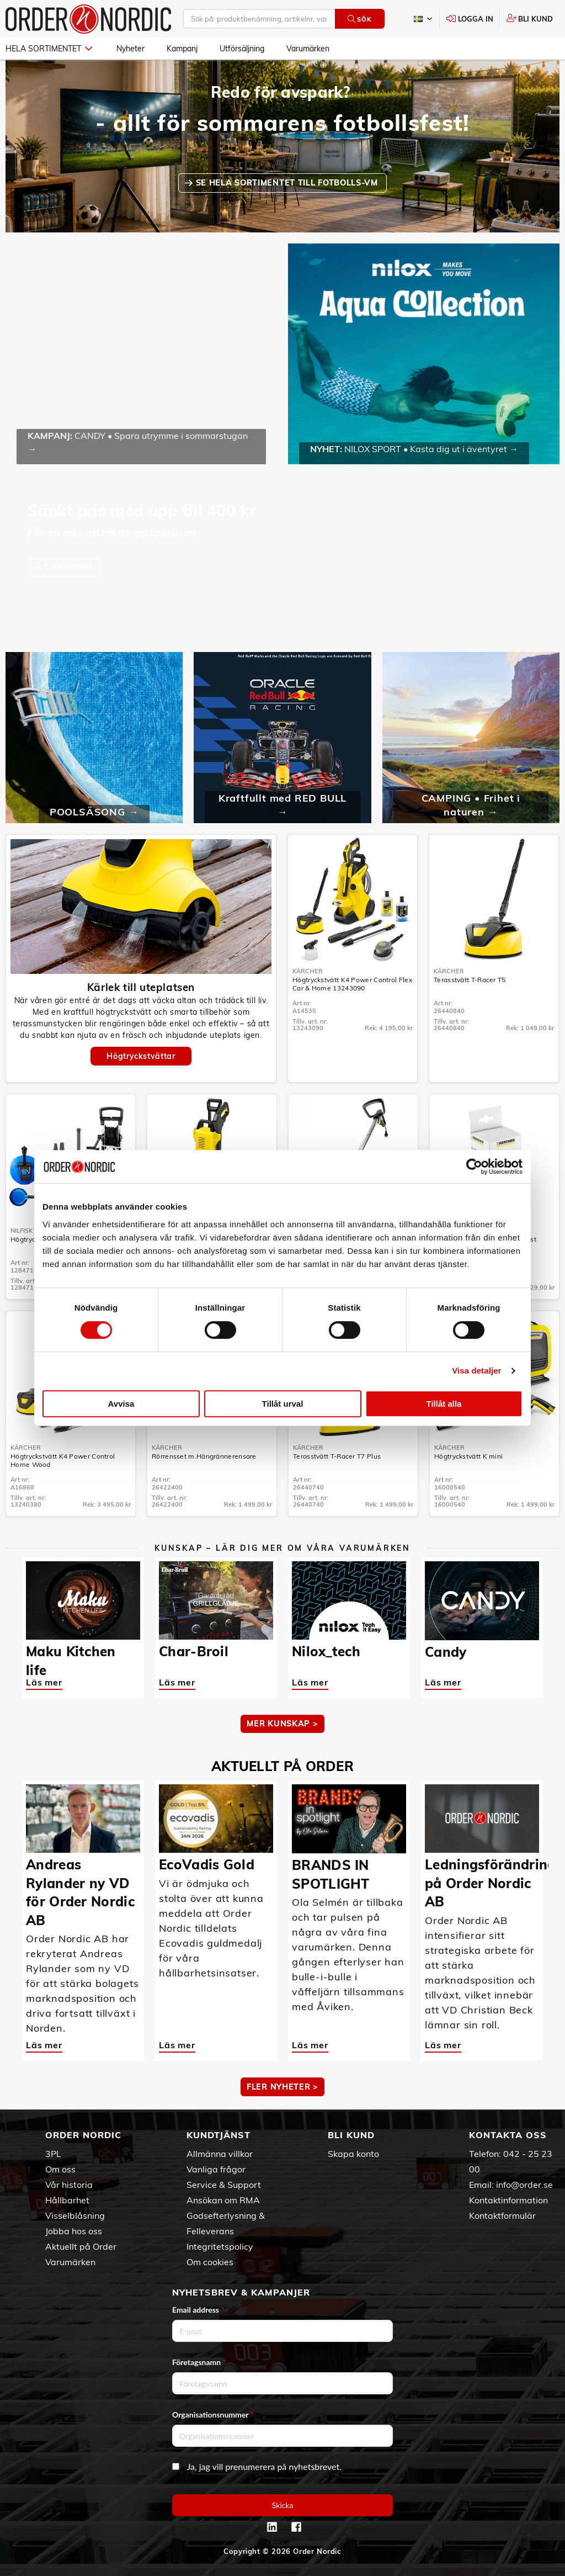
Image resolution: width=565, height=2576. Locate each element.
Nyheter (130, 49)
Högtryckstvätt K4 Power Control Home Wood (62, 1460)
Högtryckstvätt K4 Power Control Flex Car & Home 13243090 (352, 984)
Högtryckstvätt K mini (468, 1456)
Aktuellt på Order (80, 2246)
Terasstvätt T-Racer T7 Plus (337, 1456)
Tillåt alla (444, 1403)
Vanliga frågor (216, 2169)
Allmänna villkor (219, 2153)
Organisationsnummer (213, 2414)
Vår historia (69, 2184)
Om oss (60, 2169)
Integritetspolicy (219, 2246)
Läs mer (44, 1682)
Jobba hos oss (73, 2230)
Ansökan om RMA (223, 2200)
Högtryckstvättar (140, 1056)
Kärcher (307, 971)
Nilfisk (21, 1230)
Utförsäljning (242, 49)
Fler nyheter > (282, 2087)
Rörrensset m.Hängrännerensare (204, 1456)
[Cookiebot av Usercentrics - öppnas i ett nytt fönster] (474, 1166)
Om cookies (209, 2261)
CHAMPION (69, 567)
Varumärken (307, 49)
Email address (198, 2309)
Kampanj (182, 49)
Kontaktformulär (502, 2215)
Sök (359, 19)
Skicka (283, 2505)
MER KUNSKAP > (282, 1724)
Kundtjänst (218, 2134)
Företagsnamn (199, 2362)
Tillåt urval (282, 1403)
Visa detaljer (476, 1370)
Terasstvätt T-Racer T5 (470, 980)
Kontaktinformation (508, 2200)
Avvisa (121, 1403)
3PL (53, 2153)
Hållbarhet (67, 2200)
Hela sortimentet (49, 48)
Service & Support (223, 2184)
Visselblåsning (75, 2215)
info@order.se (524, 2184)
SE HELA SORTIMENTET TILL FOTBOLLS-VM (288, 183)
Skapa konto (353, 2153)
